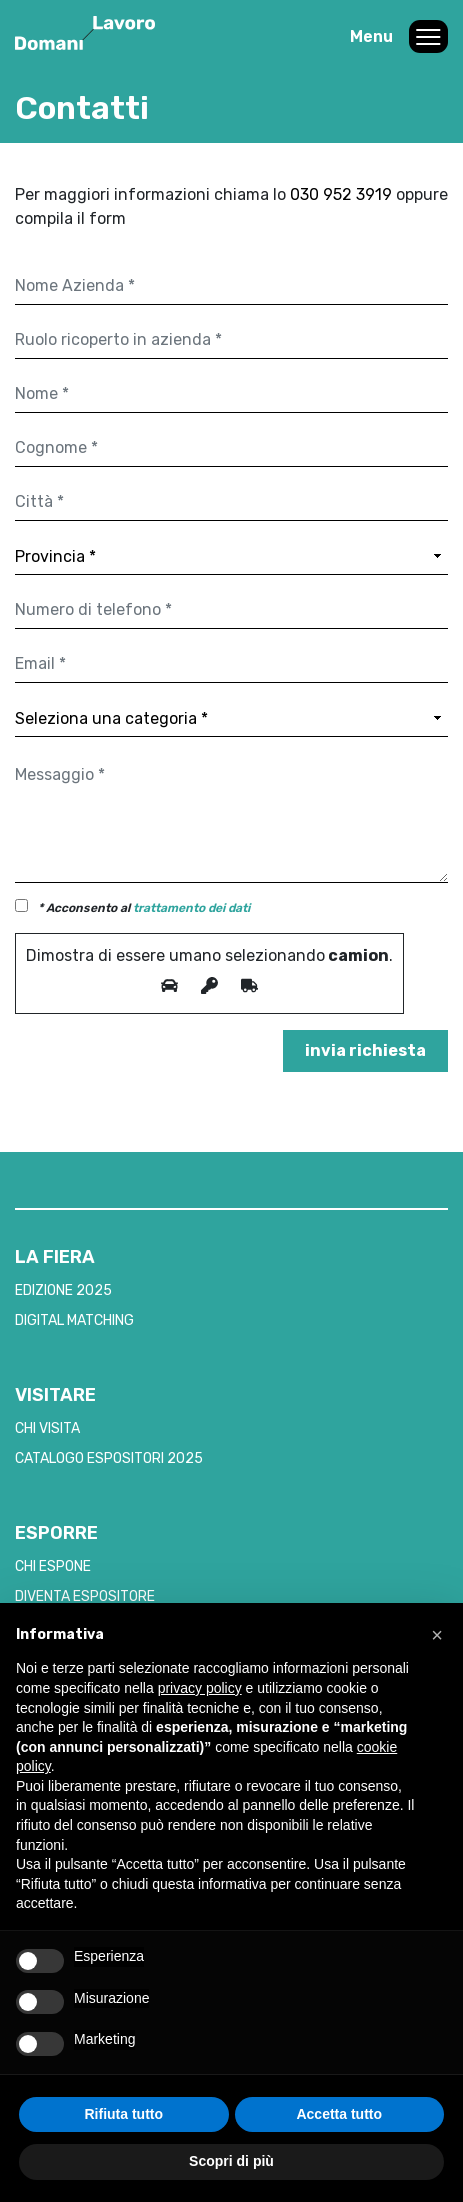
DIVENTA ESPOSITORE (85, 1596)
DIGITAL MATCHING (74, 1320)
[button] (437, 1635)
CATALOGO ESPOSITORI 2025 (109, 1458)
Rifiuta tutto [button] (123, 2114)
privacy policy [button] (200, 1688)
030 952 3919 (343, 194)
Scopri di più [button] (231, 2161)
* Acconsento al (144, 908)
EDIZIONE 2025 (63, 1290)
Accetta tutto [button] (339, 2114)
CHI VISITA (47, 1428)
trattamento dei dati (191, 908)
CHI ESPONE (53, 1566)
